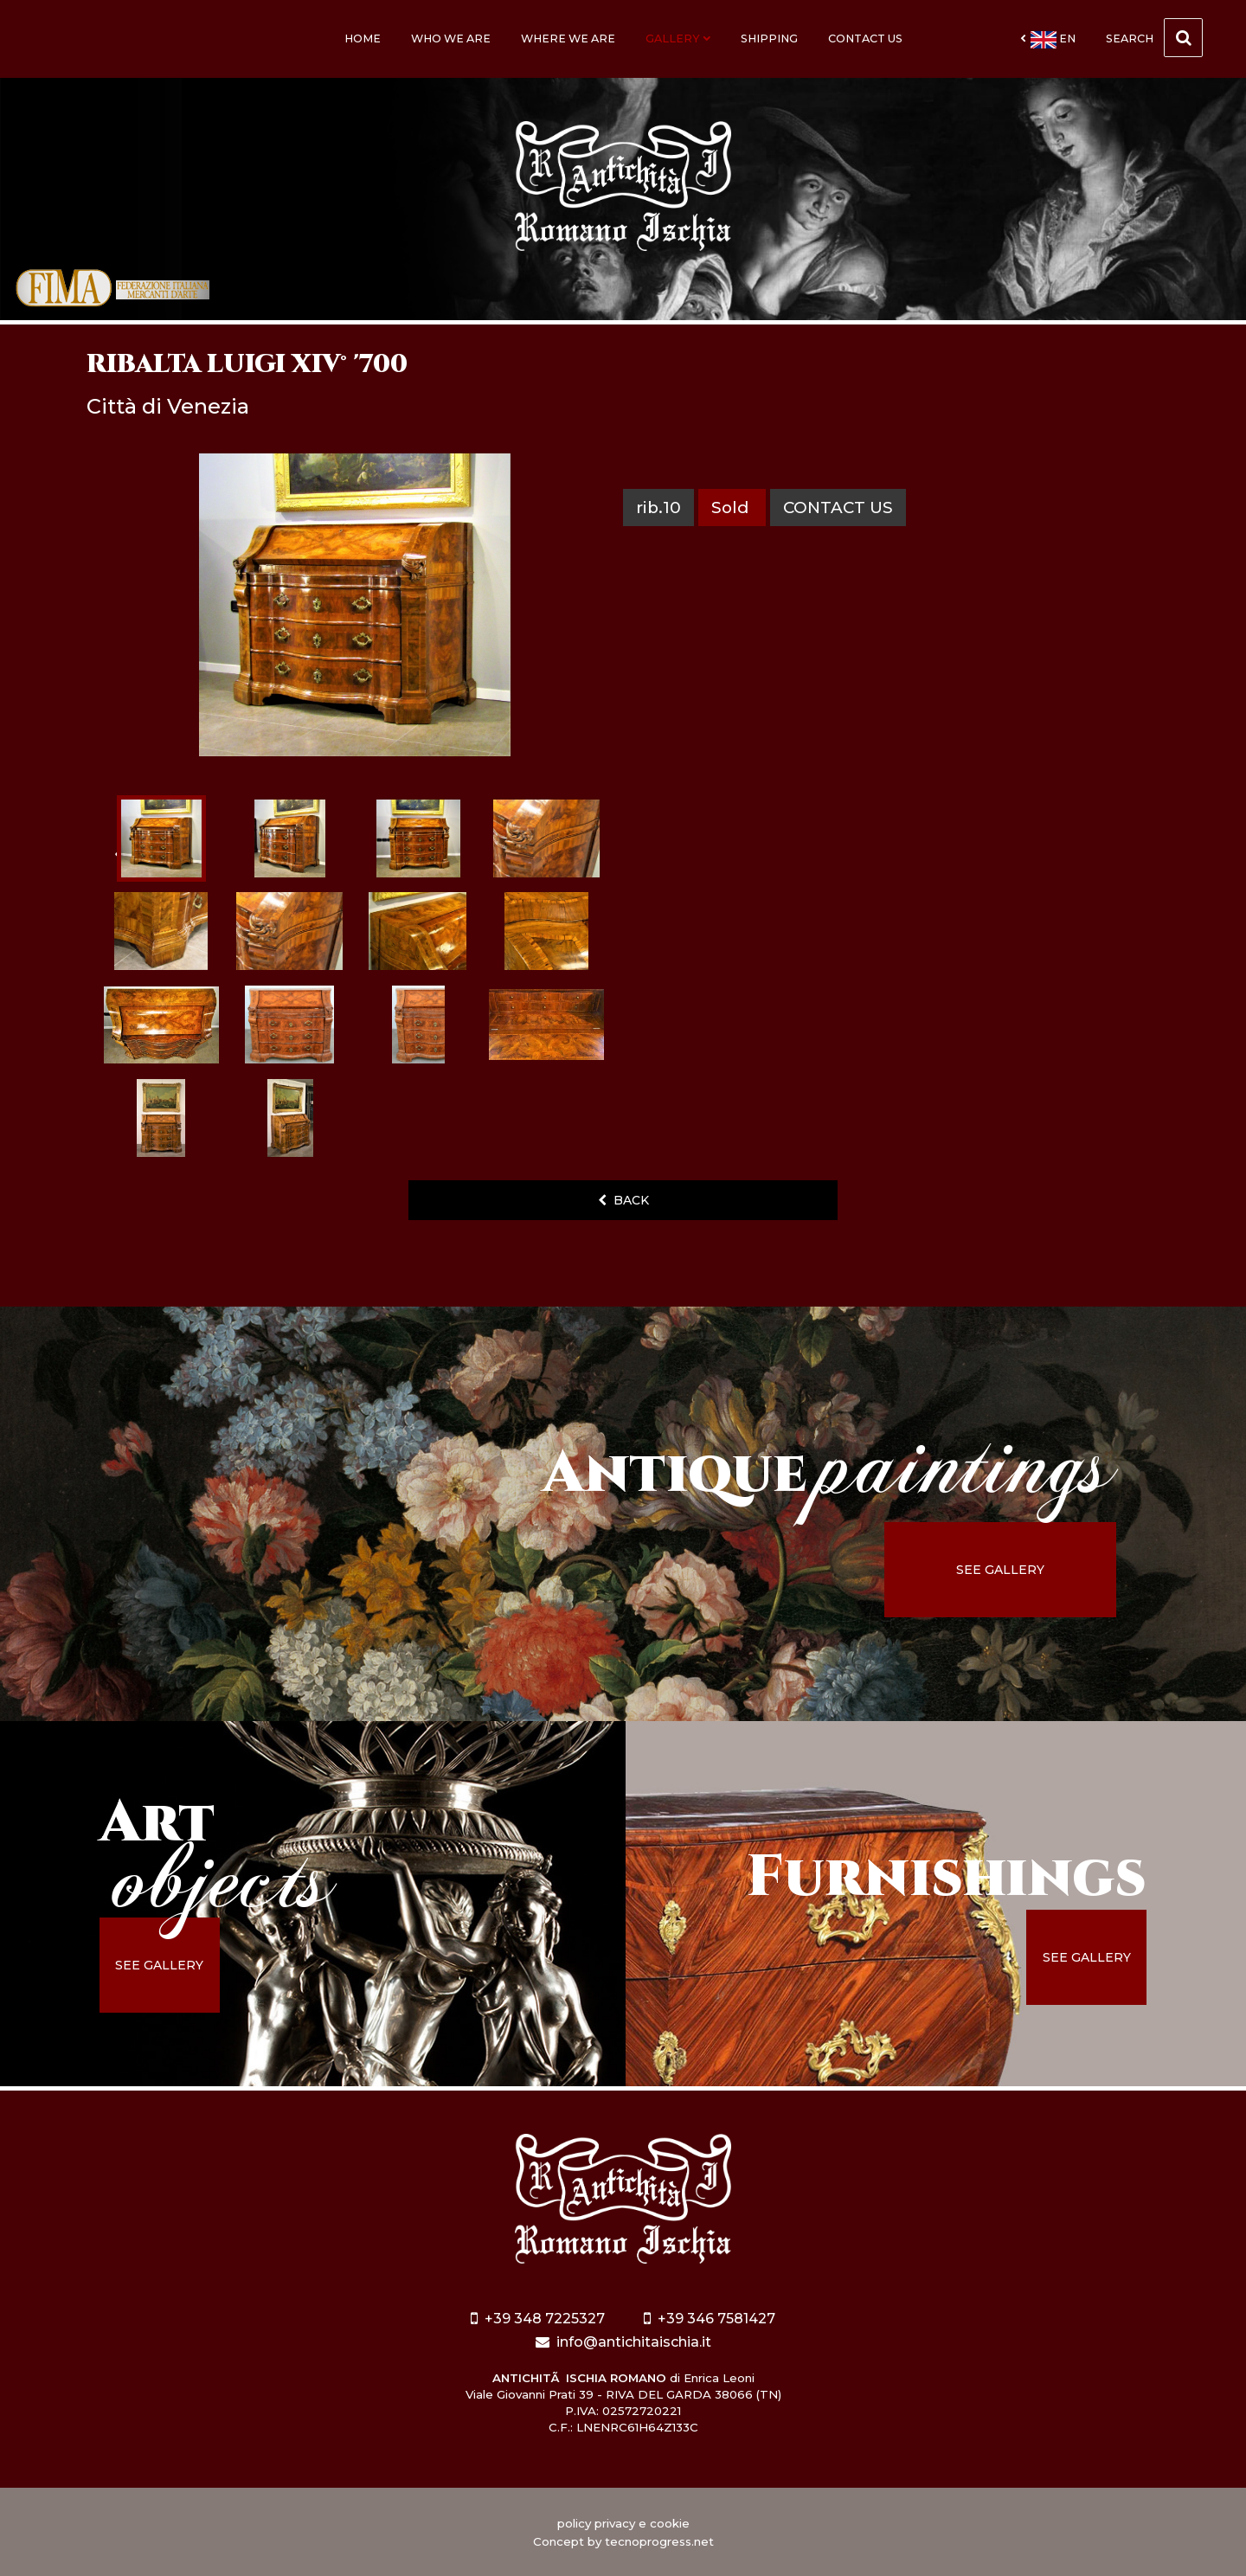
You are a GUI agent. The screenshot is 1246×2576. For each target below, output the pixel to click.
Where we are (568, 38)
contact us (838, 507)
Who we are (451, 38)
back (623, 1200)
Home (362, 38)
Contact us (865, 38)
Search (1154, 37)
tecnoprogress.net (659, 2541)
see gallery (1000, 1569)
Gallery (677, 38)
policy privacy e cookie (623, 2523)
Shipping (769, 38)
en (1048, 39)
